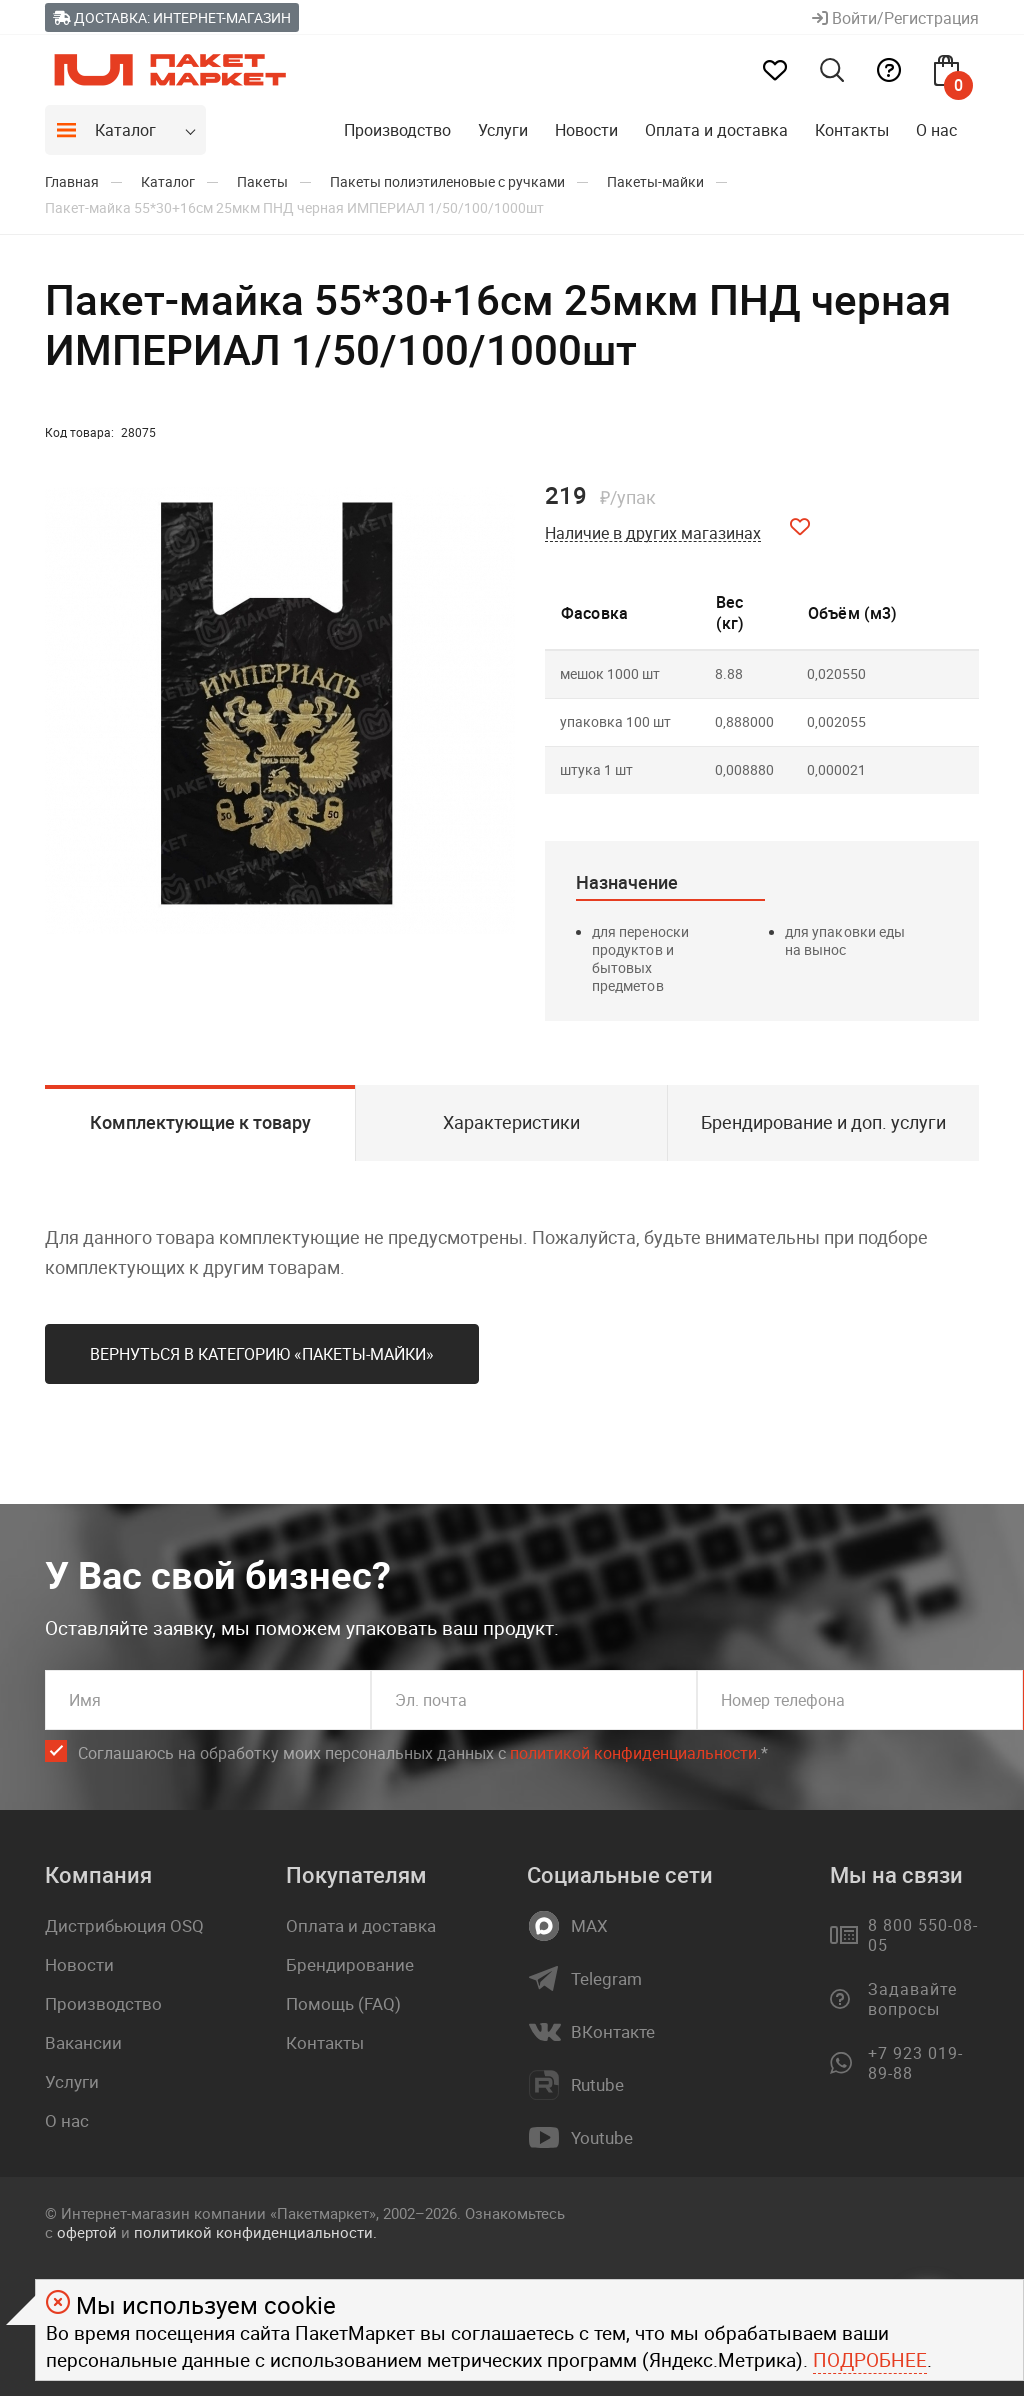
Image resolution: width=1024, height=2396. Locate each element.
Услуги (503, 130)
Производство (397, 130)
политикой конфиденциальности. (255, 2232)
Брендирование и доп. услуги (823, 1122)
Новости (586, 130)
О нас (936, 130)
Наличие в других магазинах (653, 533)
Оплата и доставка (716, 130)
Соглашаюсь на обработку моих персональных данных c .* (423, 1753)
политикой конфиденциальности (633, 1753)
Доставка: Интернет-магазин (172, 17)
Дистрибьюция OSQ (124, 1925)
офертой (87, 2232)
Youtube (602, 2138)
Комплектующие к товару (200, 1122)
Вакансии (83, 2042)
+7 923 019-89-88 (915, 2063)
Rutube (597, 2085)
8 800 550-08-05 (922, 1935)
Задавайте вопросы (912, 1999)
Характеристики (511, 1122)
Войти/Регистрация (895, 18)
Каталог (125, 130)
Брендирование (350, 1964)
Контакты (852, 130)
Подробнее (870, 2360)
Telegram (606, 1979)
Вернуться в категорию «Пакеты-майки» (262, 1354)
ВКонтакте (613, 2032)
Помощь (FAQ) (343, 2003)
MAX (589, 1926)
